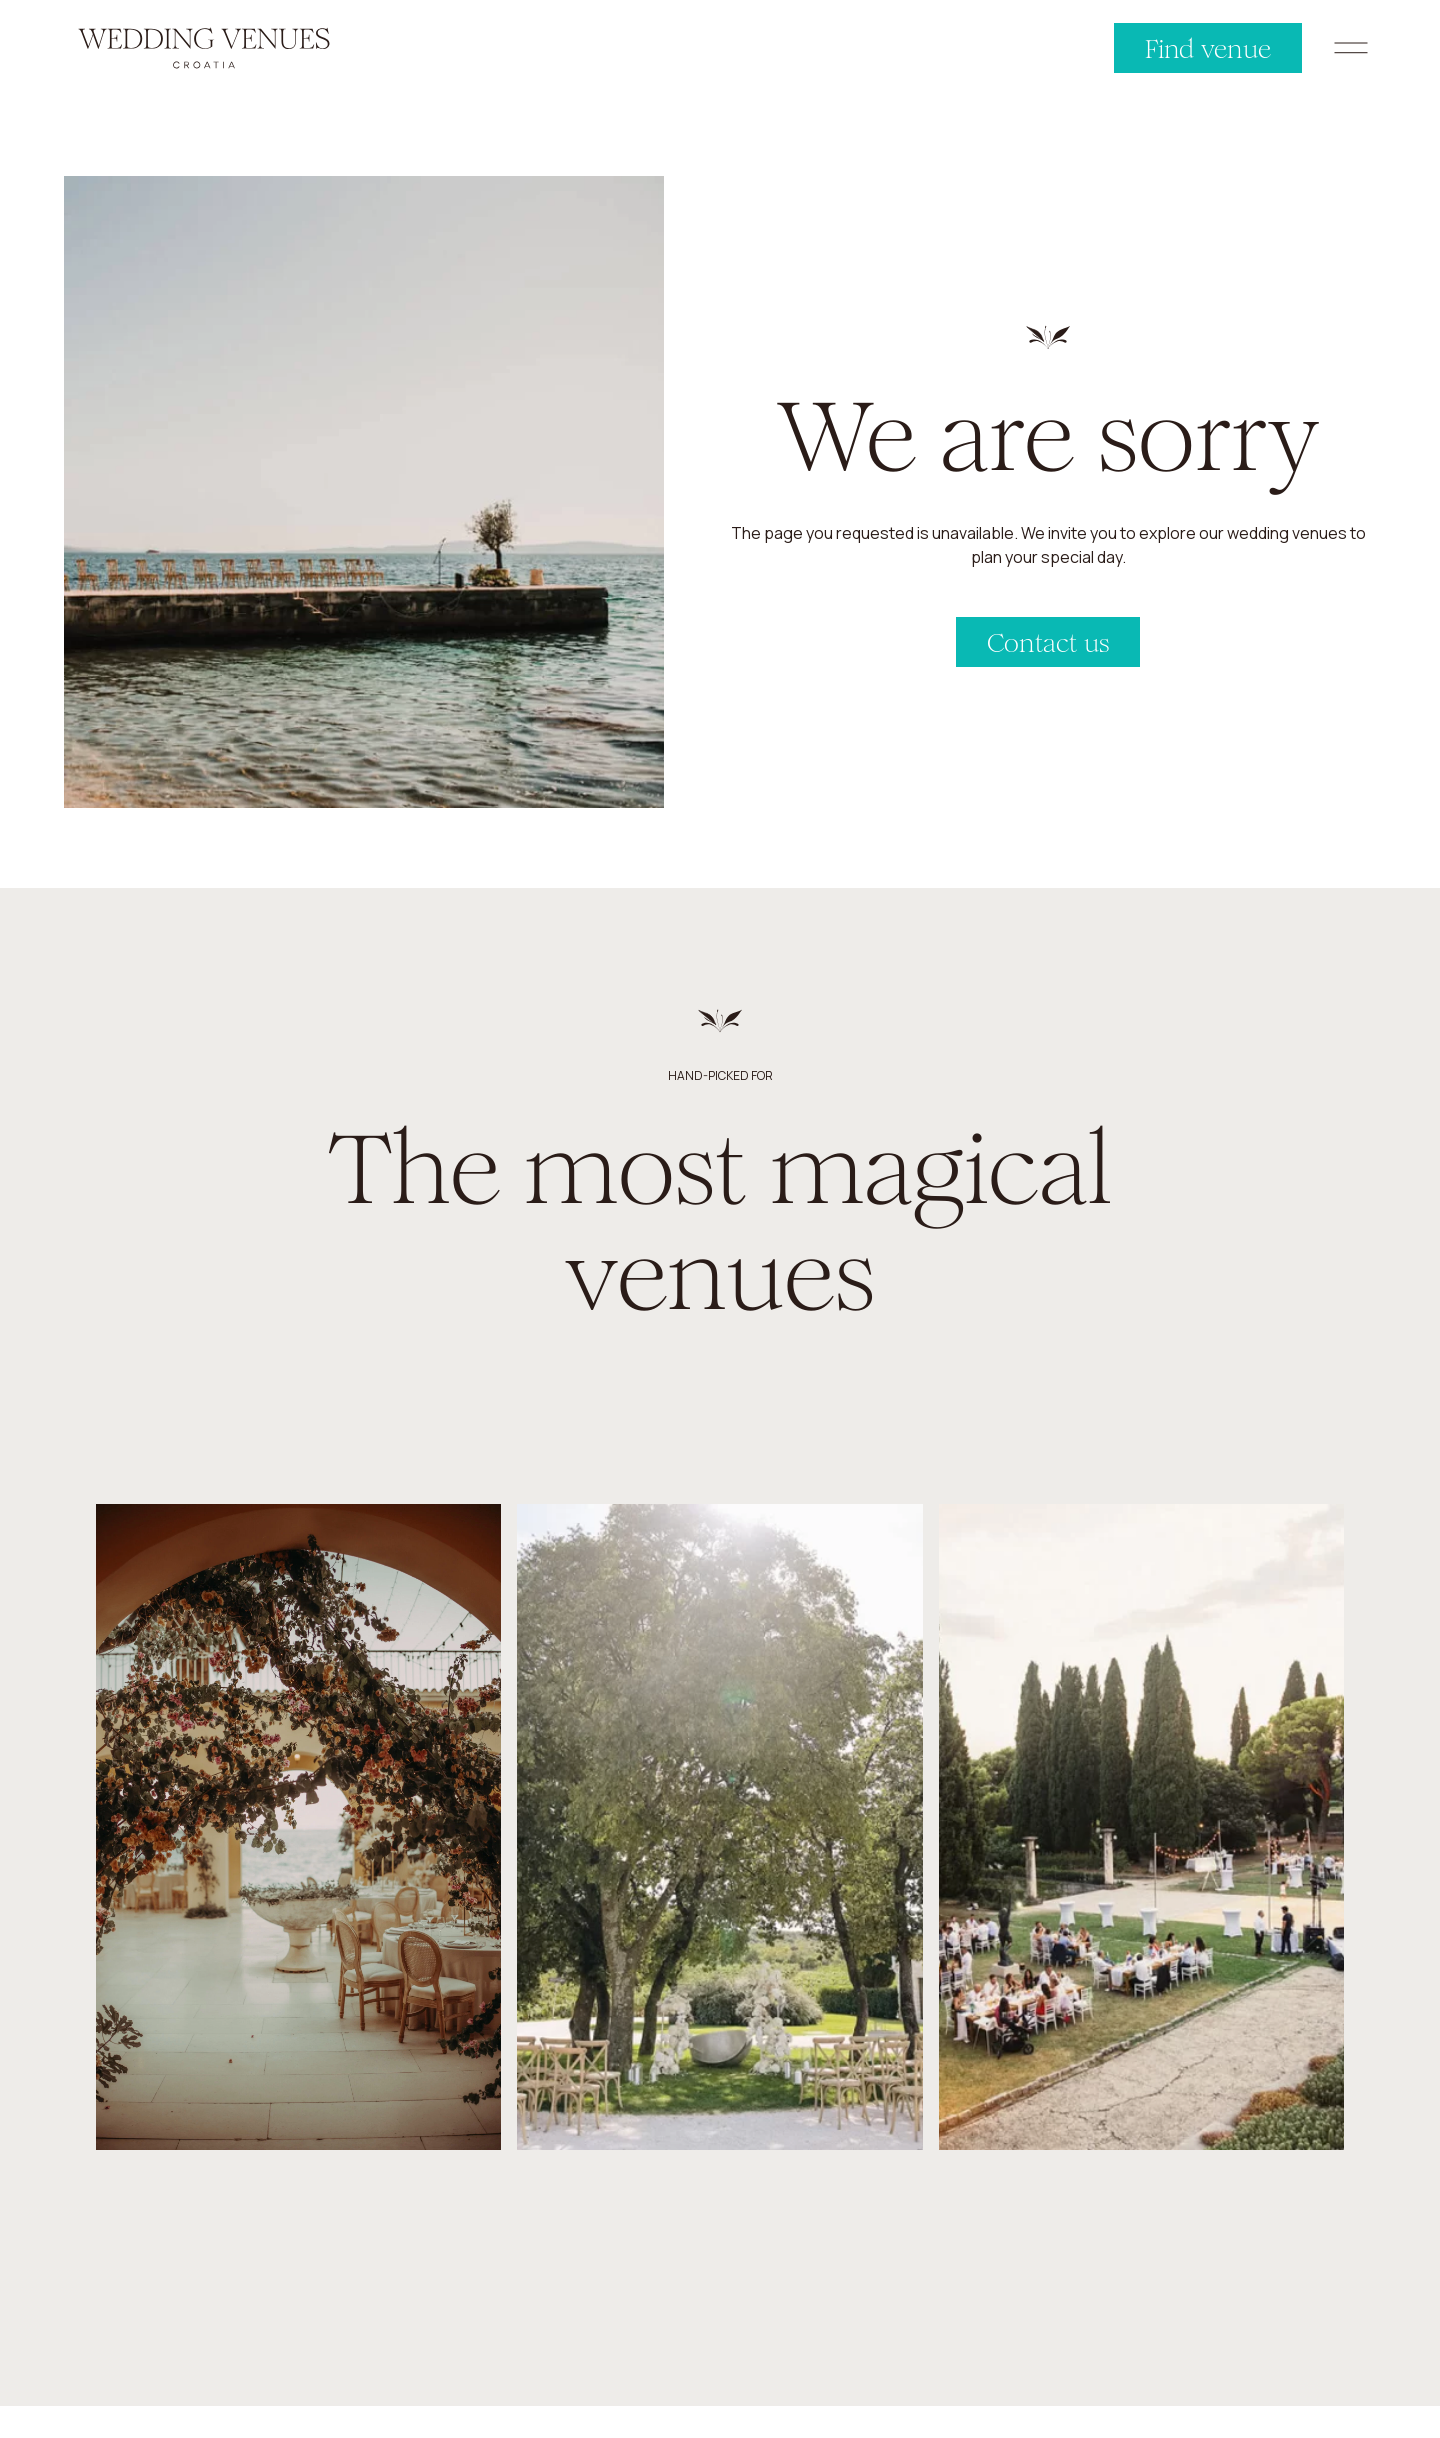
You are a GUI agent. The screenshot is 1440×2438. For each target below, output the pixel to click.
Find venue (1208, 49)
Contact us (1048, 643)
